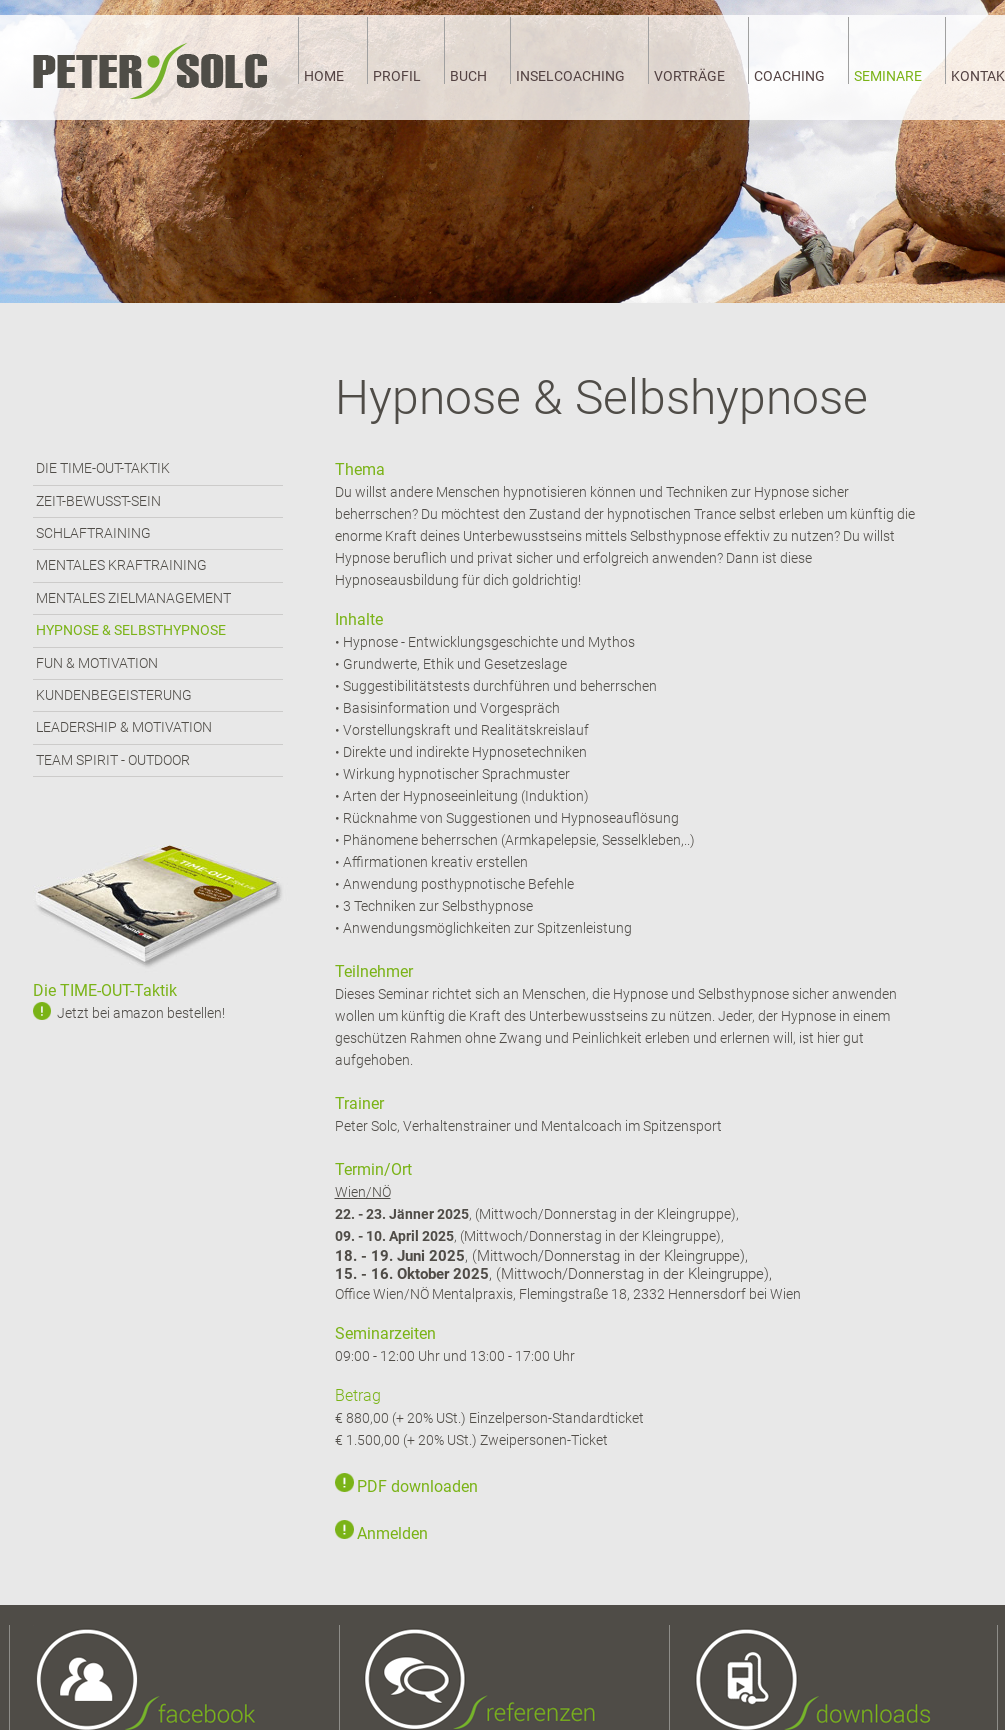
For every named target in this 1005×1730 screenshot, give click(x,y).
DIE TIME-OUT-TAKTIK (103, 468)
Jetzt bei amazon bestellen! (141, 1013)
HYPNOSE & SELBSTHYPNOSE (131, 630)
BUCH (468, 76)
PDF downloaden (417, 1486)
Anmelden (392, 1533)
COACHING (789, 76)
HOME (324, 76)
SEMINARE (888, 76)
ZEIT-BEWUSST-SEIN (98, 501)
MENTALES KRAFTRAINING (121, 565)
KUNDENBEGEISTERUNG (114, 695)
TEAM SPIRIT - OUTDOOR (113, 760)
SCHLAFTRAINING (93, 533)
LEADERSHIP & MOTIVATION (124, 727)
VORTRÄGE (689, 76)
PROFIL (397, 76)
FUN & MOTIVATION (97, 663)
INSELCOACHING (570, 76)
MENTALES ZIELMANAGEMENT (133, 598)
